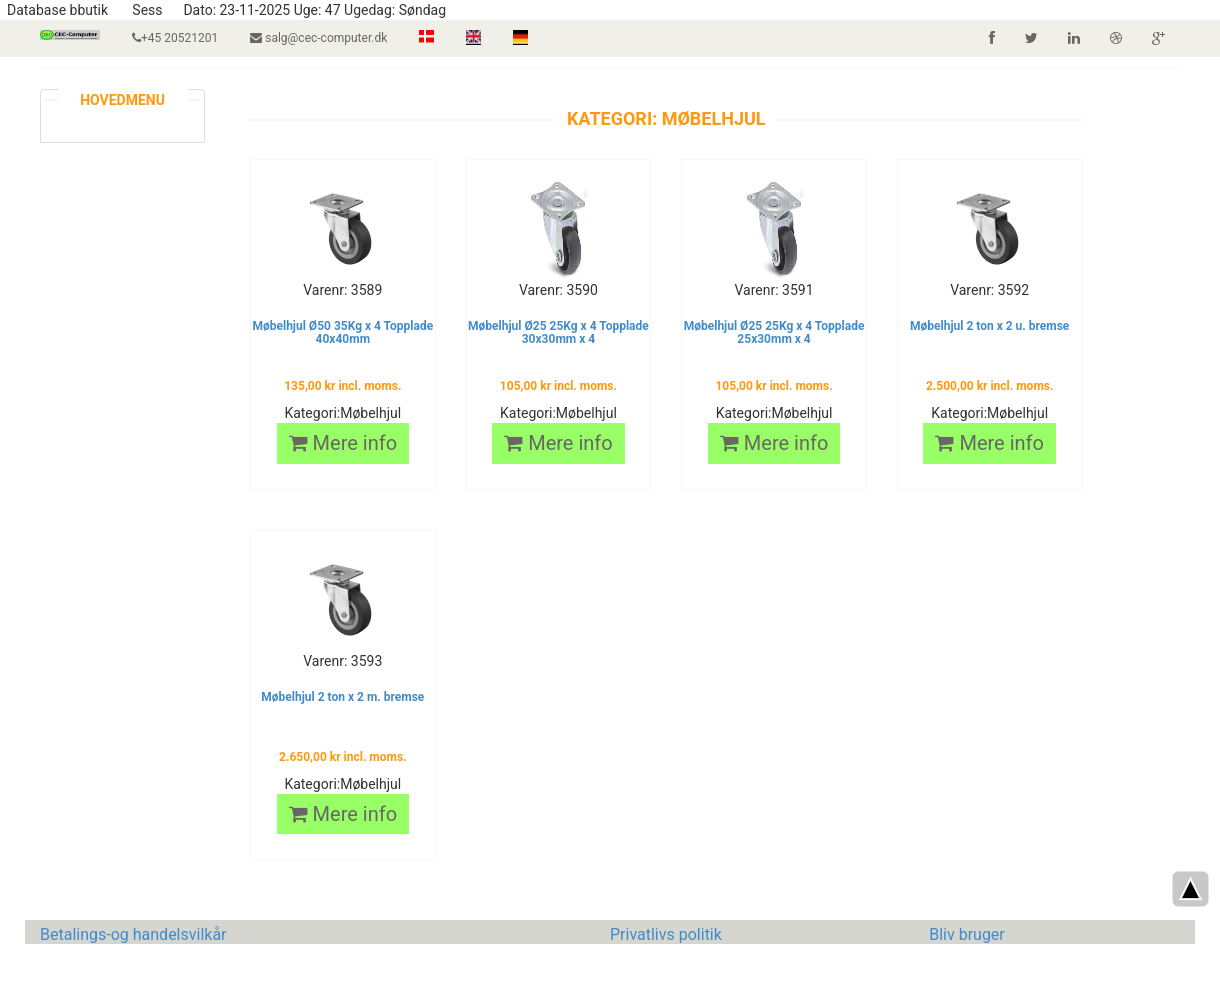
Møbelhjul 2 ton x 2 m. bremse (342, 697)
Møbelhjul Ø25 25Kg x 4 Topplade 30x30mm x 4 (558, 332)
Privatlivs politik (666, 934)
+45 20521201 (175, 38)
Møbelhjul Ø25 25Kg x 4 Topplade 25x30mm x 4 (774, 332)
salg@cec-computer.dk (318, 38)
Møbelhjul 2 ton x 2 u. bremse (989, 326)
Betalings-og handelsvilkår (133, 934)
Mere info (343, 443)
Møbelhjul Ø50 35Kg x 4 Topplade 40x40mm (342, 332)
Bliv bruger (967, 934)
